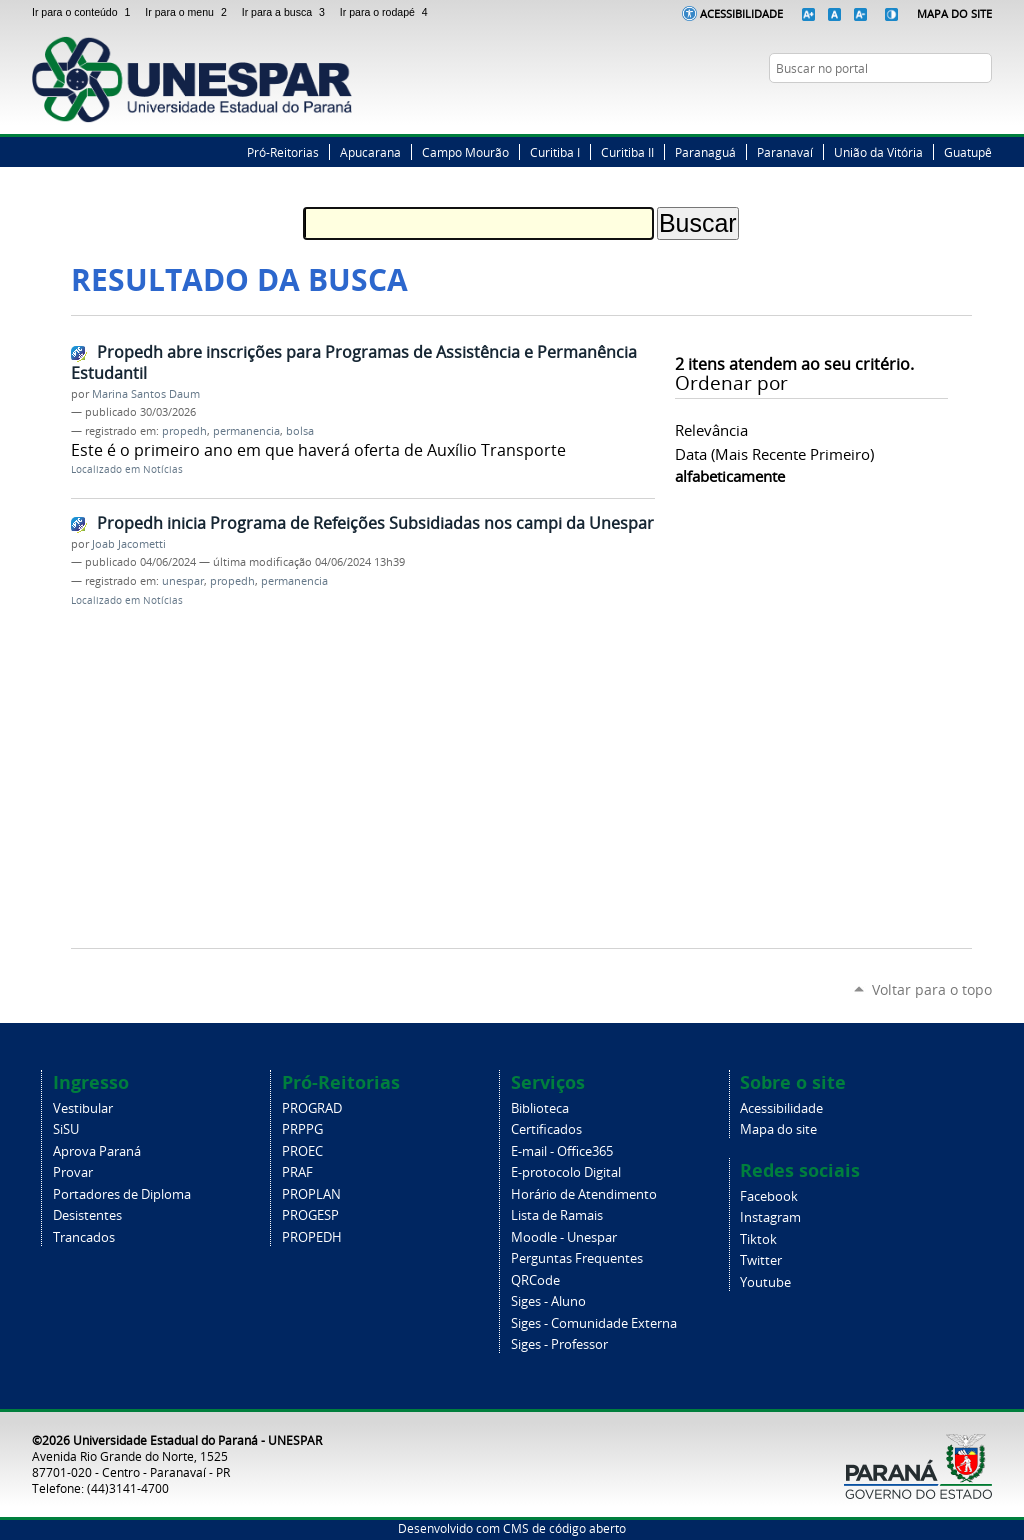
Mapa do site (778, 1129)
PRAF (297, 1172)
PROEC (302, 1151)
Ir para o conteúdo (84, 12)
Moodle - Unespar (564, 1237)
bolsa (300, 431)
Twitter (932, 107)
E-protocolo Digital (566, 1172)
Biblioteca (540, 1108)
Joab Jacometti (129, 544)
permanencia (246, 431)
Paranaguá (705, 152)
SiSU (66, 1129)
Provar (73, 1172)
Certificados (546, 1129)
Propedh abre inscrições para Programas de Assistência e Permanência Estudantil (354, 362)
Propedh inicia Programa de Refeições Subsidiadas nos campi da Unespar (375, 523)
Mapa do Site (954, 13)
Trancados (84, 1237)
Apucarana (370, 152)
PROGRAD (312, 1108)
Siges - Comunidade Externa (594, 1323)
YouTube (982, 107)
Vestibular (83, 1108)
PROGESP (310, 1215)
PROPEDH (312, 1237)
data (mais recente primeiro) (774, 454)
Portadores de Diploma (122, 1194)
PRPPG (302, 1129)
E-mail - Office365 (562, 1151)
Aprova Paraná (97, 1151)
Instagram (957, 107)
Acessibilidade (741, 13)
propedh (184, 431)
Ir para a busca (287, 12)
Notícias (163, 469)
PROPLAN (311, 1194)
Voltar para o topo (932, 989)
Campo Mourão (465, 152)
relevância (711, 430)
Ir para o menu (189, 12)
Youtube (765, 1282)
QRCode (535, 1280)
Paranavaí (785, 152)
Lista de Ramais (557, 1215)
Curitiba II (627, 152)
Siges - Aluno (548, 1301)
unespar (183, 581)
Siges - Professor (559, 1344)
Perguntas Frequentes (577, 1258)
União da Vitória (878, 152)
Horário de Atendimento (584, 1194)
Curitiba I (555, 152)
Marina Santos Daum (146, 394)
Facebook (907, 107)
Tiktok (758, 1239)
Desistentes (87, 1215)
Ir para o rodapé (386, 12)
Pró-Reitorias (283, 152)
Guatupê (968, 152)
